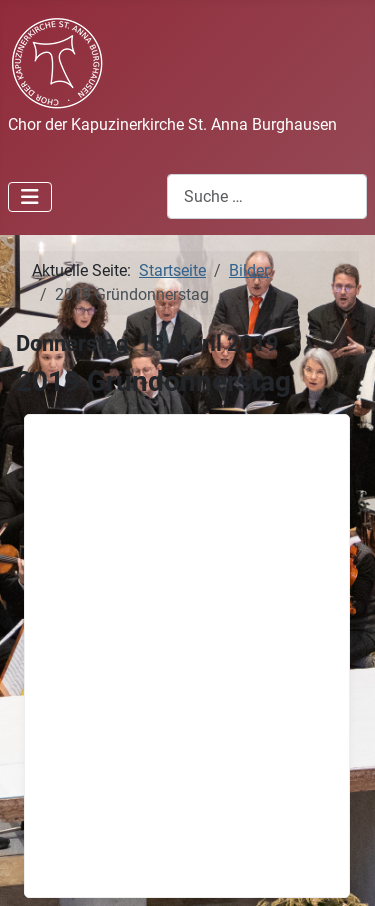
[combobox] (267, 196)
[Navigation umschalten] (30, 197)
